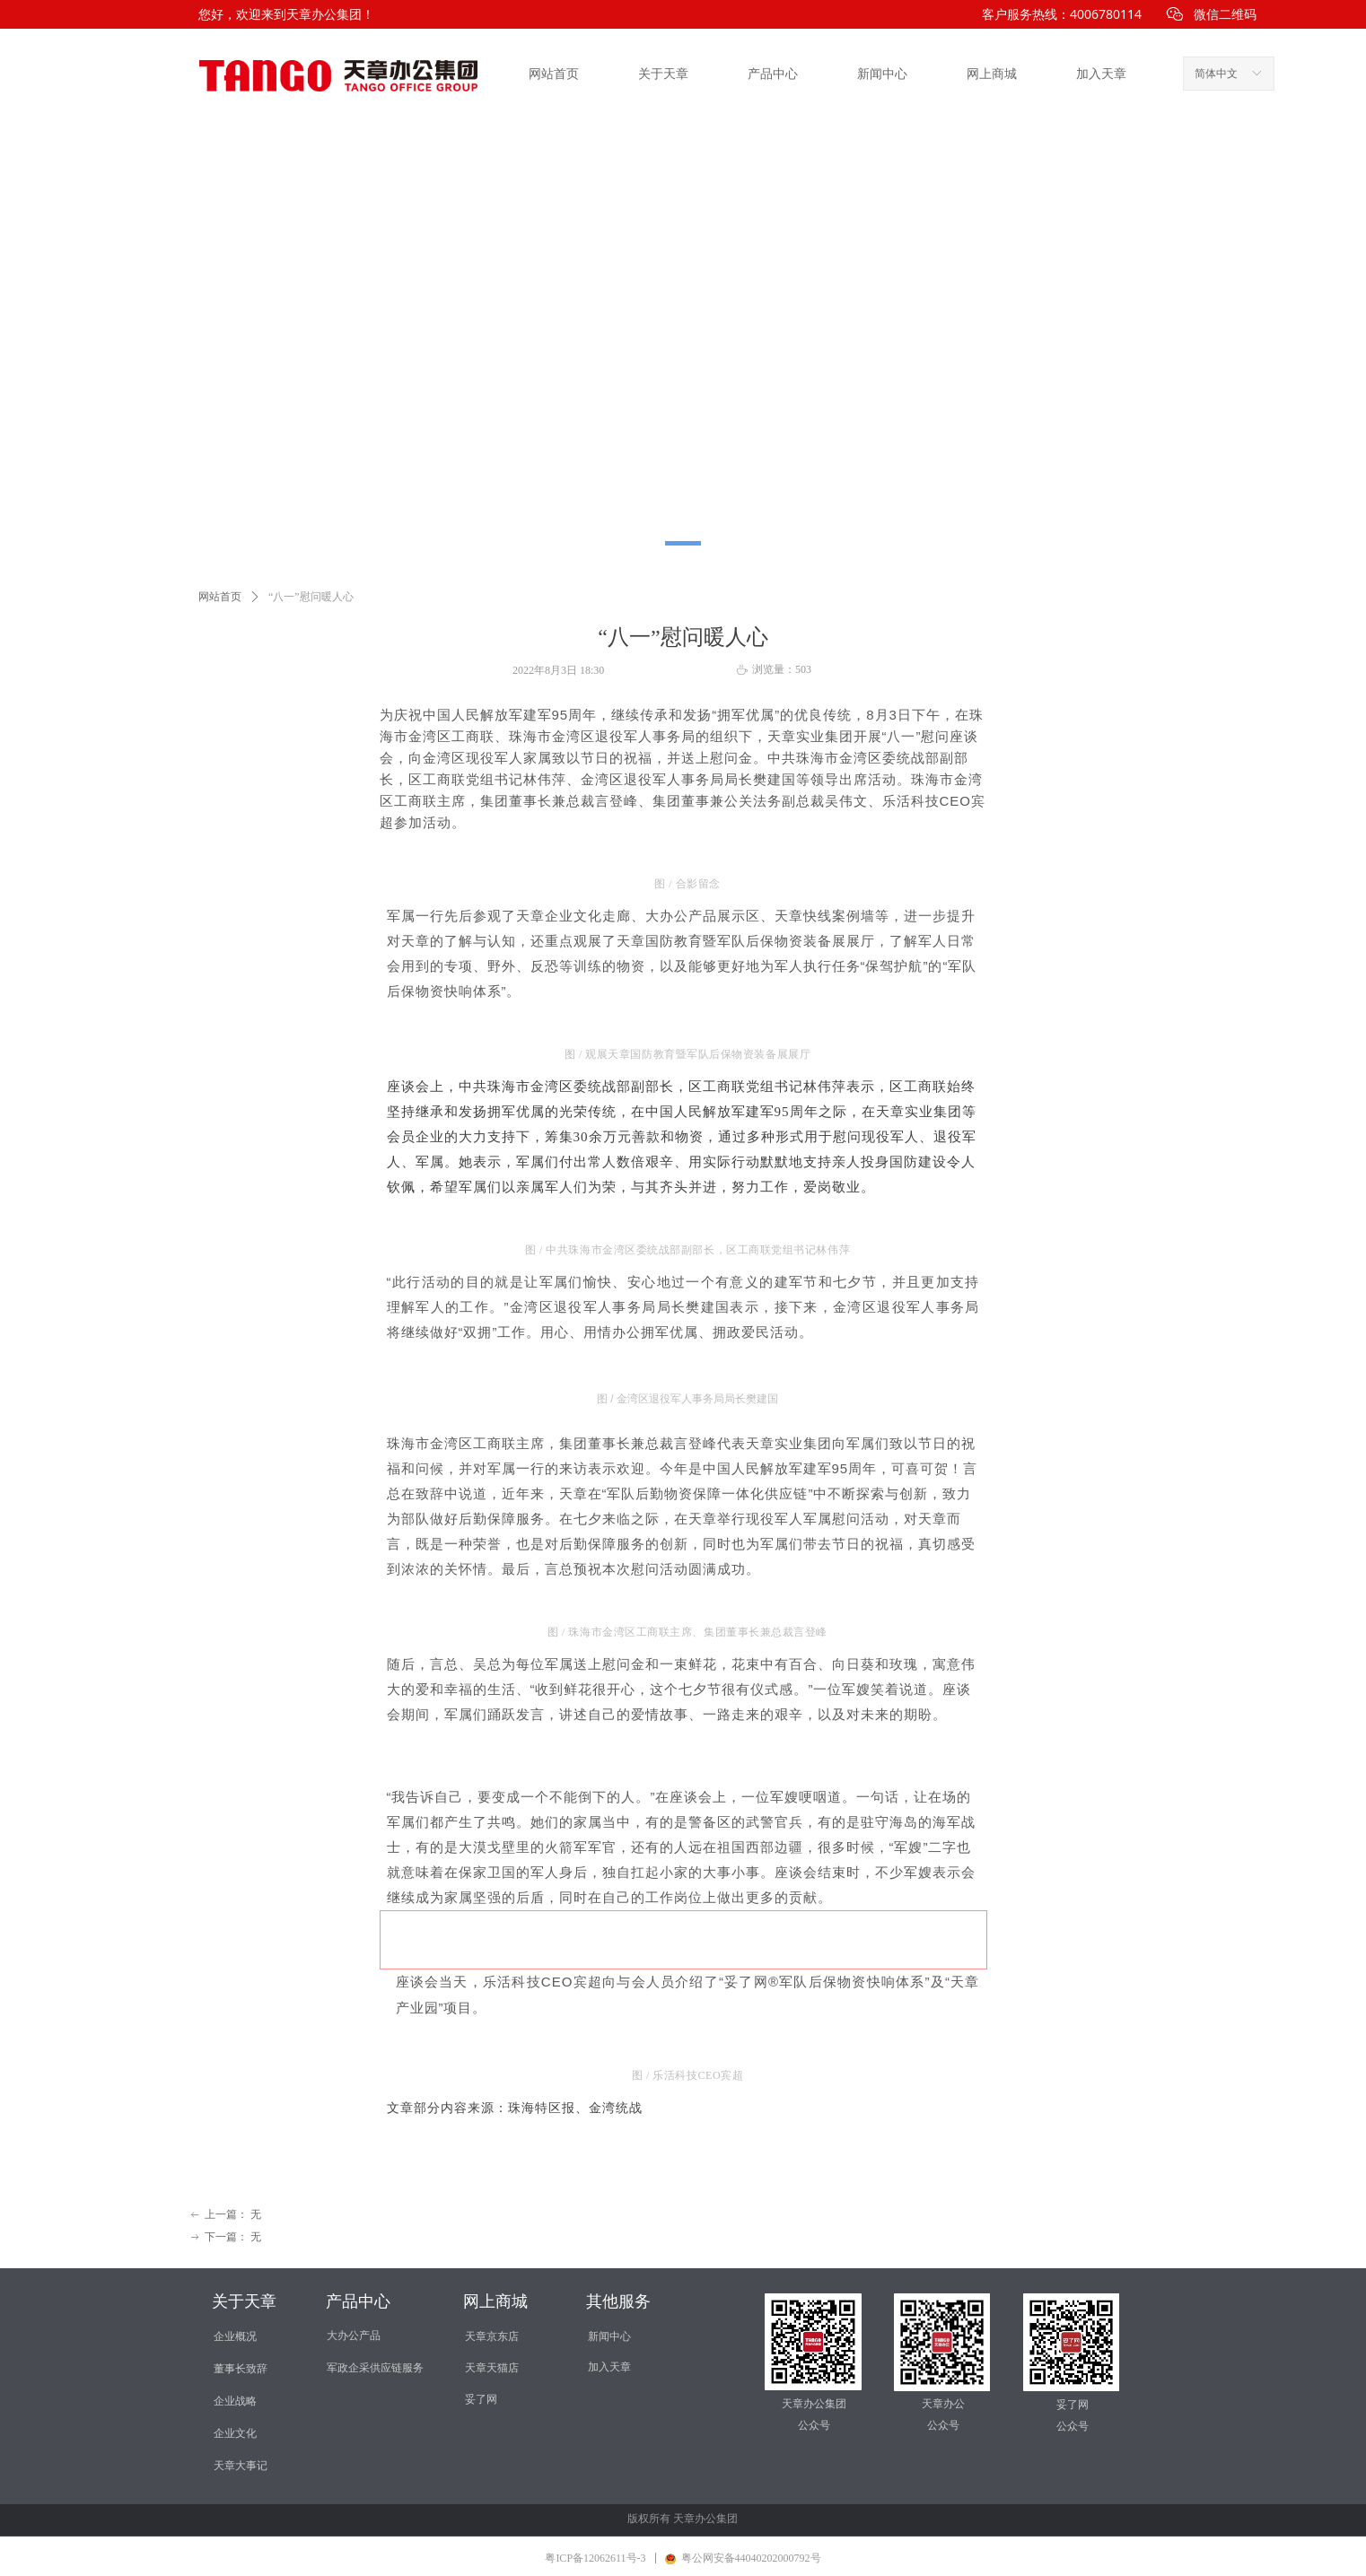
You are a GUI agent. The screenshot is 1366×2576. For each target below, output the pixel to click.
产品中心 (773, 74)
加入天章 (1101, 74)
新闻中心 (882, 74)
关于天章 (663, 74)
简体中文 (1216, 73)
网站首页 (554, 74)
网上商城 (992, 74)
